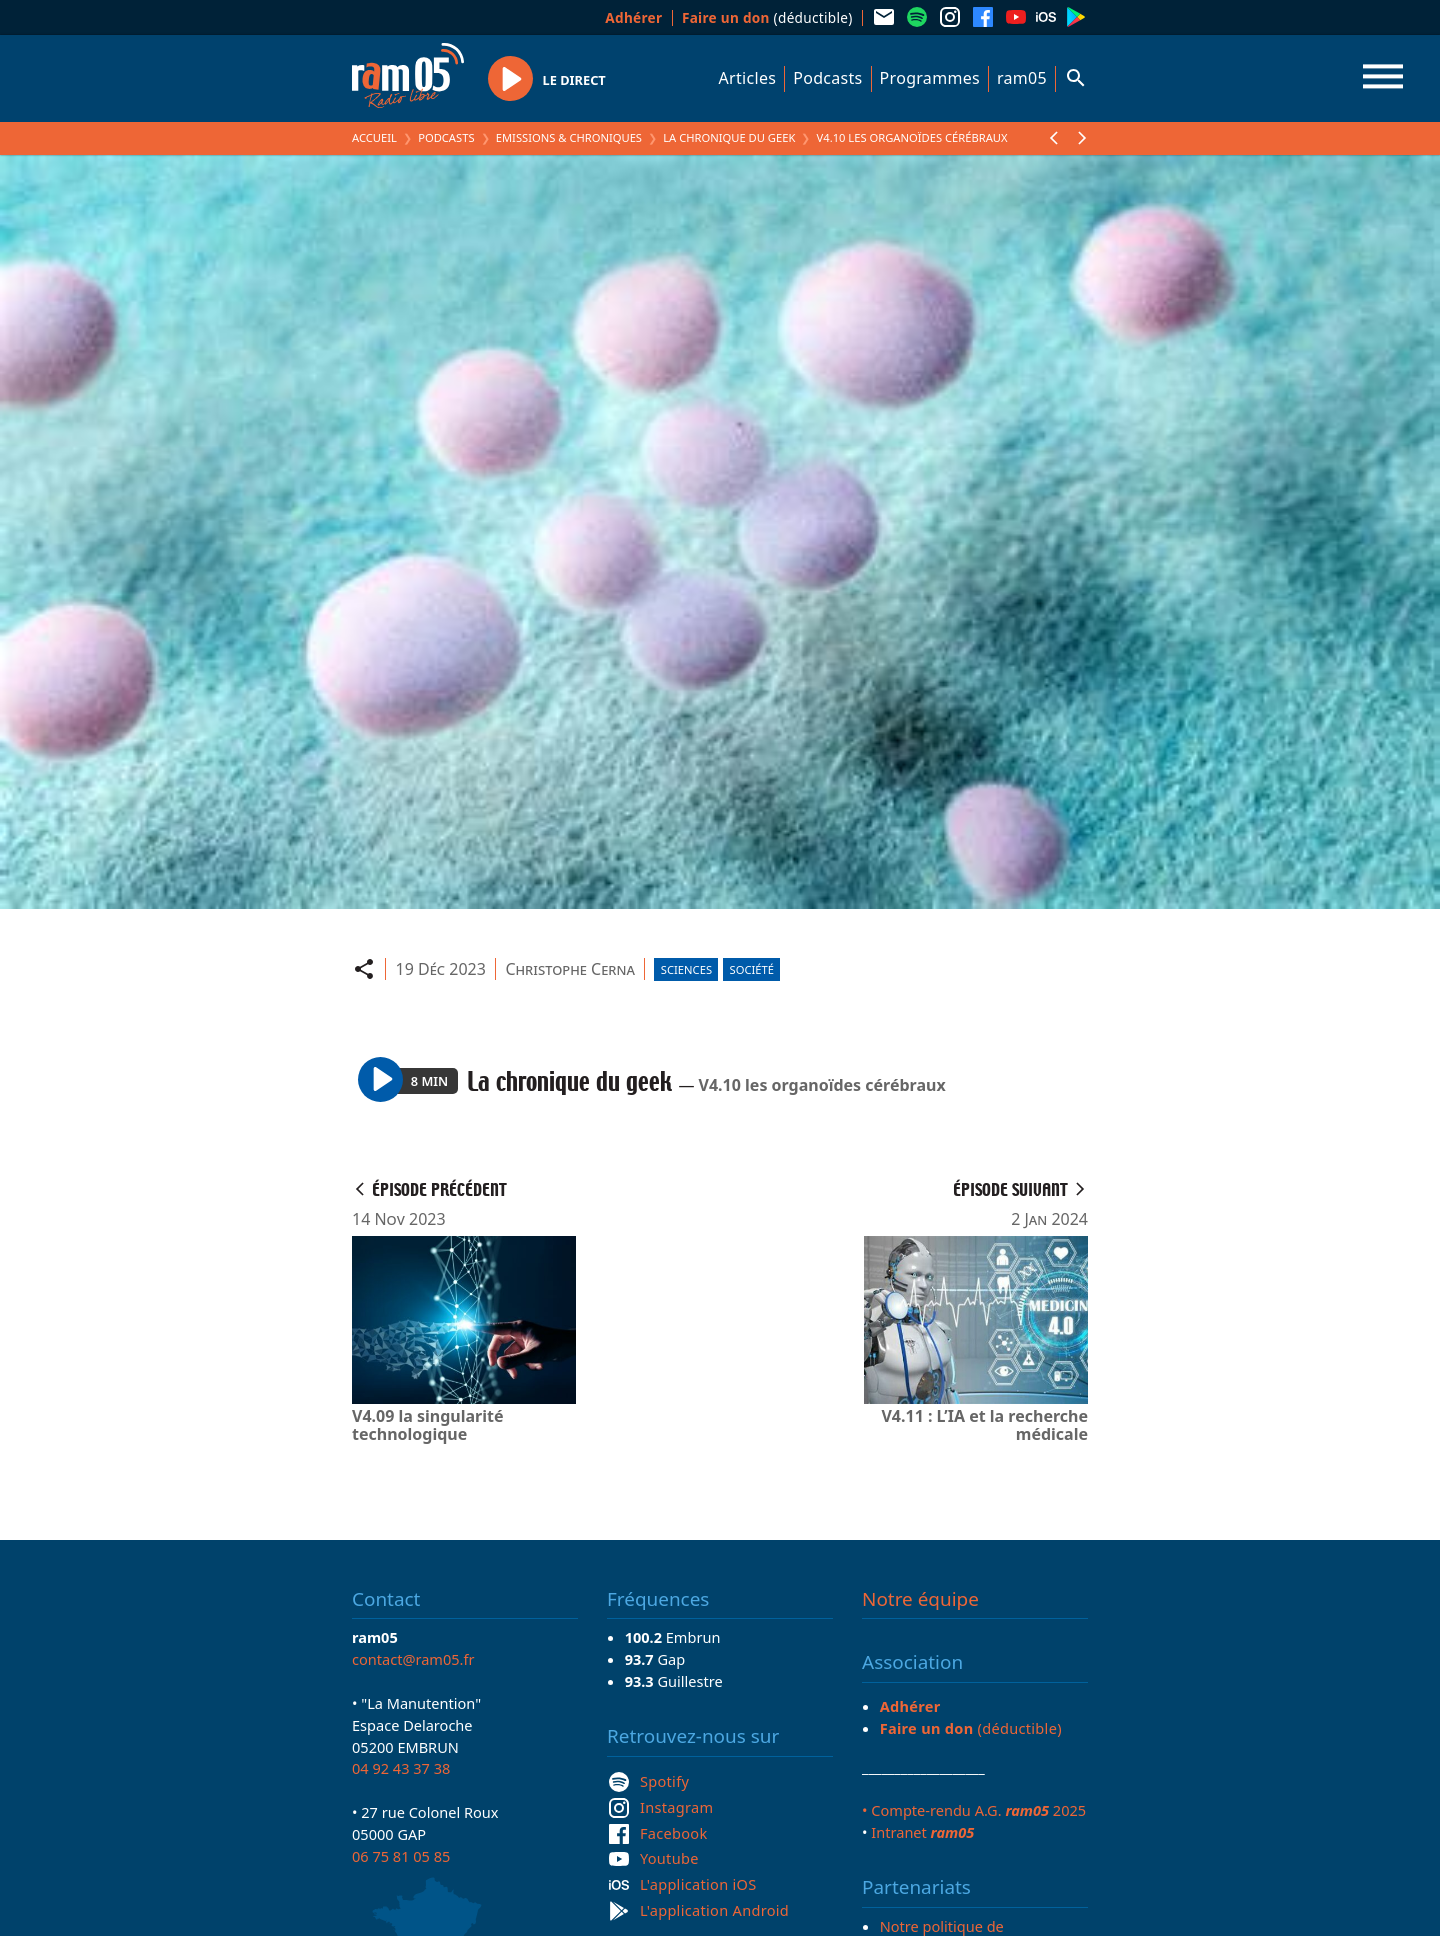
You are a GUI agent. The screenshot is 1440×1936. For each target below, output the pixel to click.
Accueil (374, 137)
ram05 (1022, 78)
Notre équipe (920, 1599)
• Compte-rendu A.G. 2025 (974, 1810)
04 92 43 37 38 (401, 1768)
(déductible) (767, 17)
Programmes (930, 78)
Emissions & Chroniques (569, 137)
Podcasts (827, 78)
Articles (748, 78)
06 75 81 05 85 (401, 1856)
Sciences (686, 969)
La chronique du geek (729, 137)
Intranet (922, 1832)
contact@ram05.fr (413, 1659)
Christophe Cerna (569, 969)
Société (752, 969)
